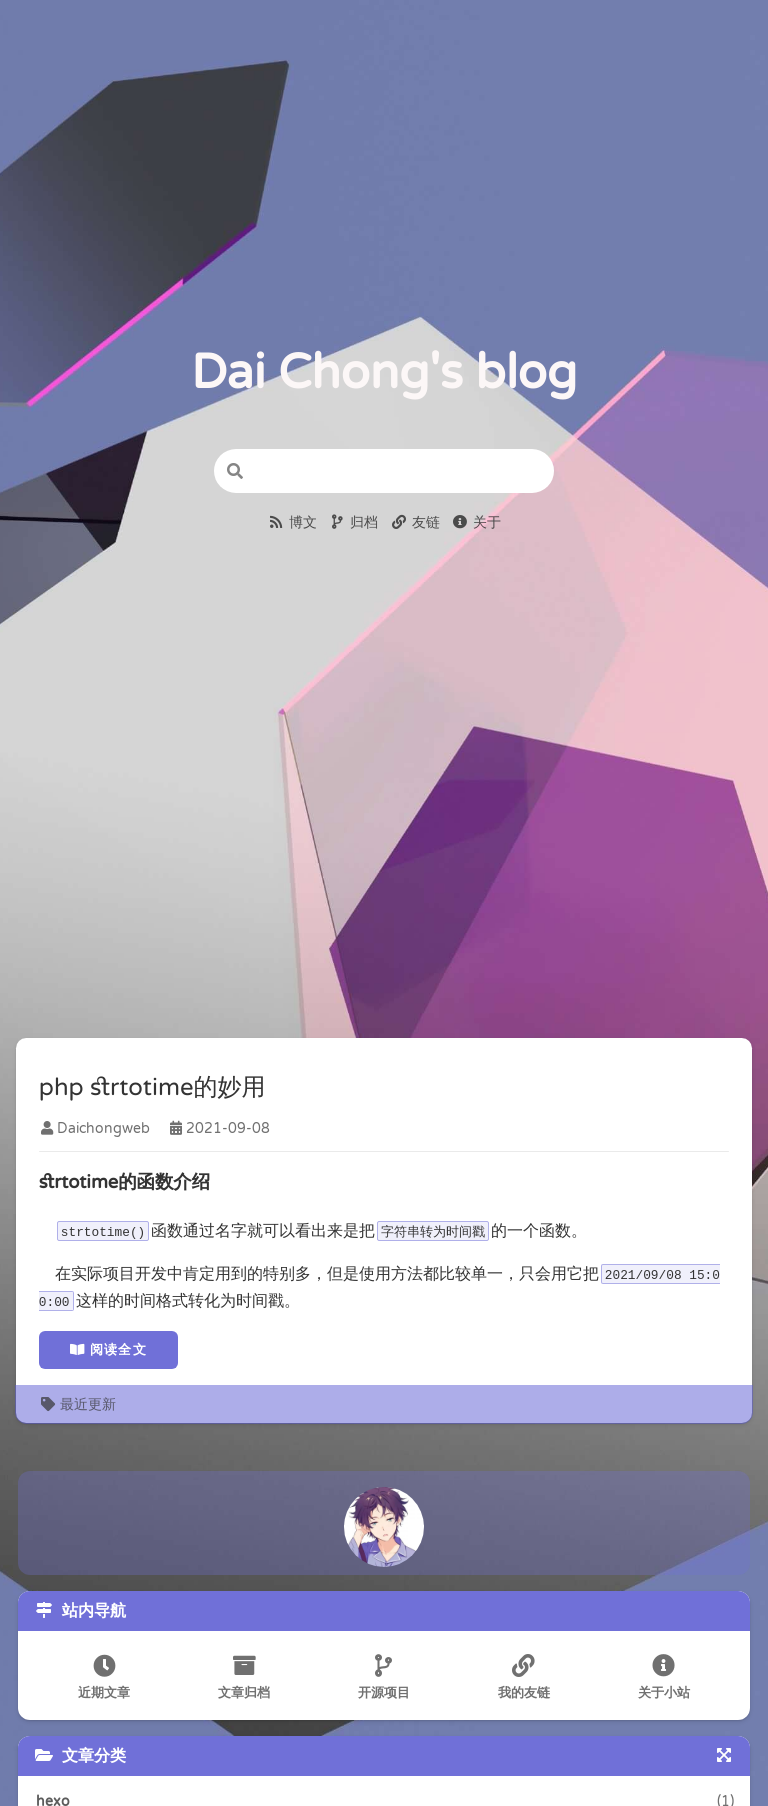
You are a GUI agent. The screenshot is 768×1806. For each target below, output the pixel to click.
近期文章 (102, 1680)
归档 (354, 522)
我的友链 (525, 1680)
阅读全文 (109, 1351)
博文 (292, 522)
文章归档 (243, 1680)
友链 (415, 522)
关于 (477, 522)
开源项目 (384, 1680)
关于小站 (666, 1680)
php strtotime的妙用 (153, 1089)
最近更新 (79, 1405)
